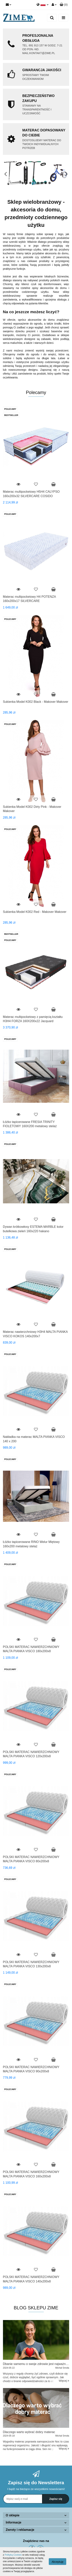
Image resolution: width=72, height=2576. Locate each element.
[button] (63, 5)
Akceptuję (57, 2561)
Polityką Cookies (13, 2554)
